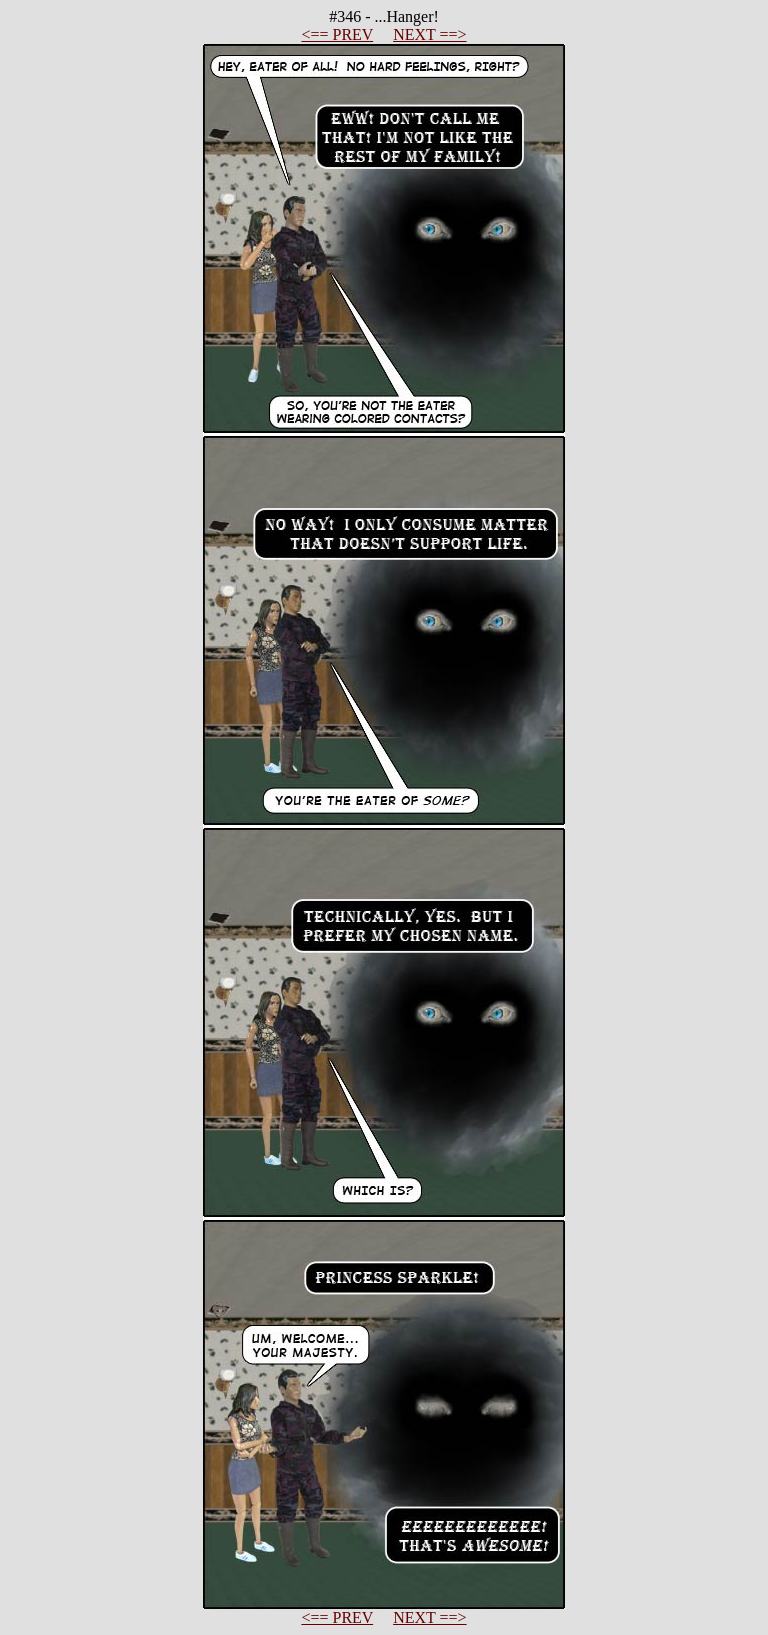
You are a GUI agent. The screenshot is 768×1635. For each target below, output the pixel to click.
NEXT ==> (429, 34)
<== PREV (337, 34)
